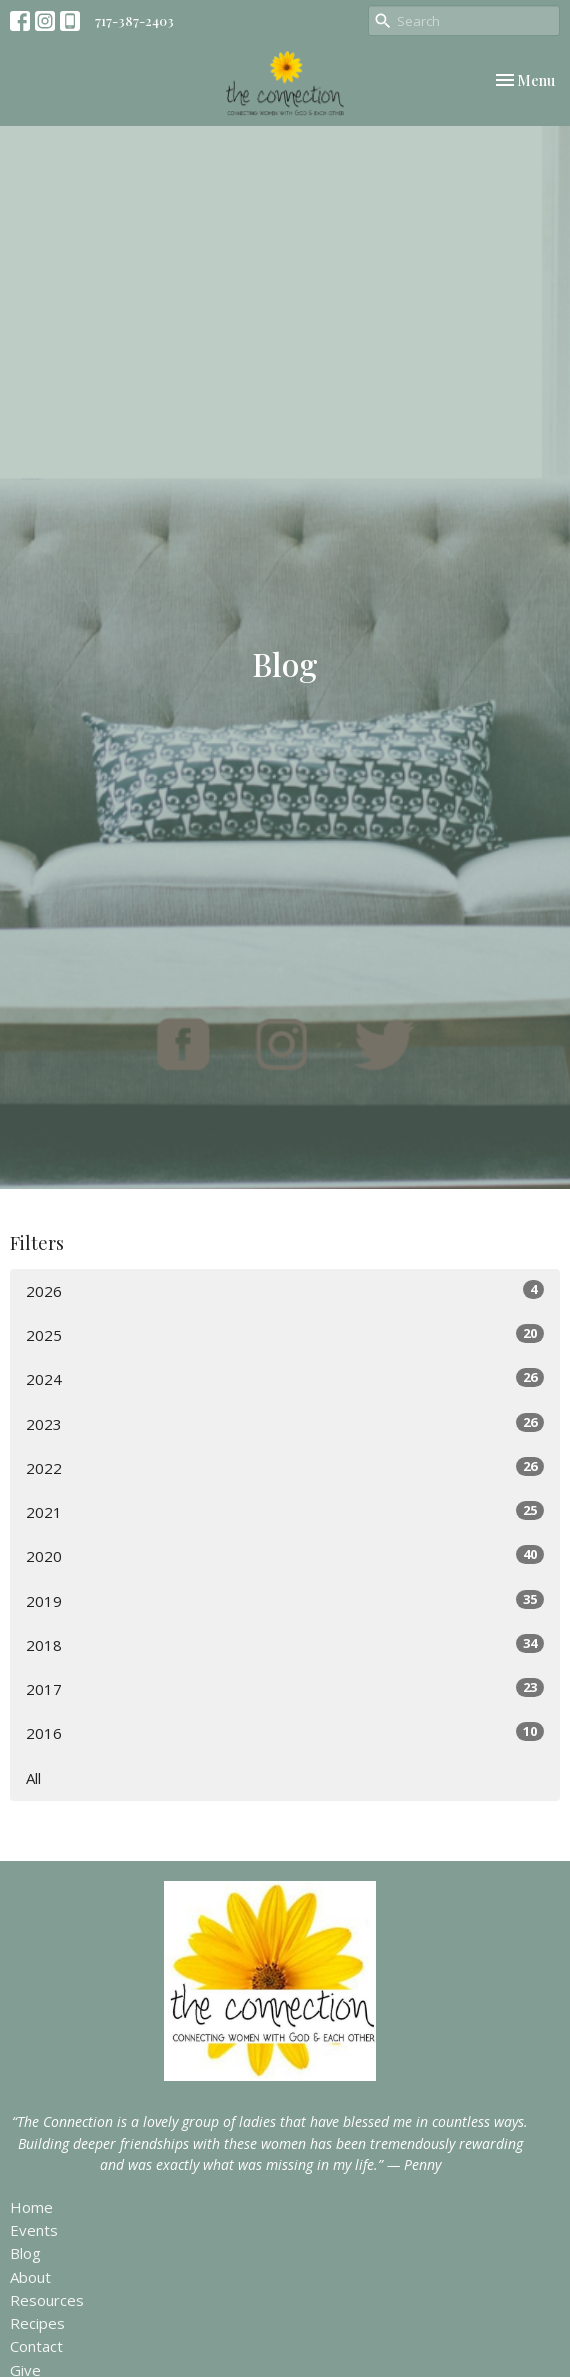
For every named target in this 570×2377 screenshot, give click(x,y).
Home (31, 2207)
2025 (285, 1334)
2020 (285, 1555)
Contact (36, 2346)
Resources (47, 2300)
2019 (285, 1600)
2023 (285, 1423)
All (33, 1778)
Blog (25, 2253)
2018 (285, 1644)
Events (34, 2230)
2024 (285, 1378)
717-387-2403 (134, 20)
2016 (285, 1732)
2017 (285, 1688)
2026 (285, 1290)
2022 (285, 1467)
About (30, 2277)
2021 (285, 1511)
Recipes (37, 2323)
